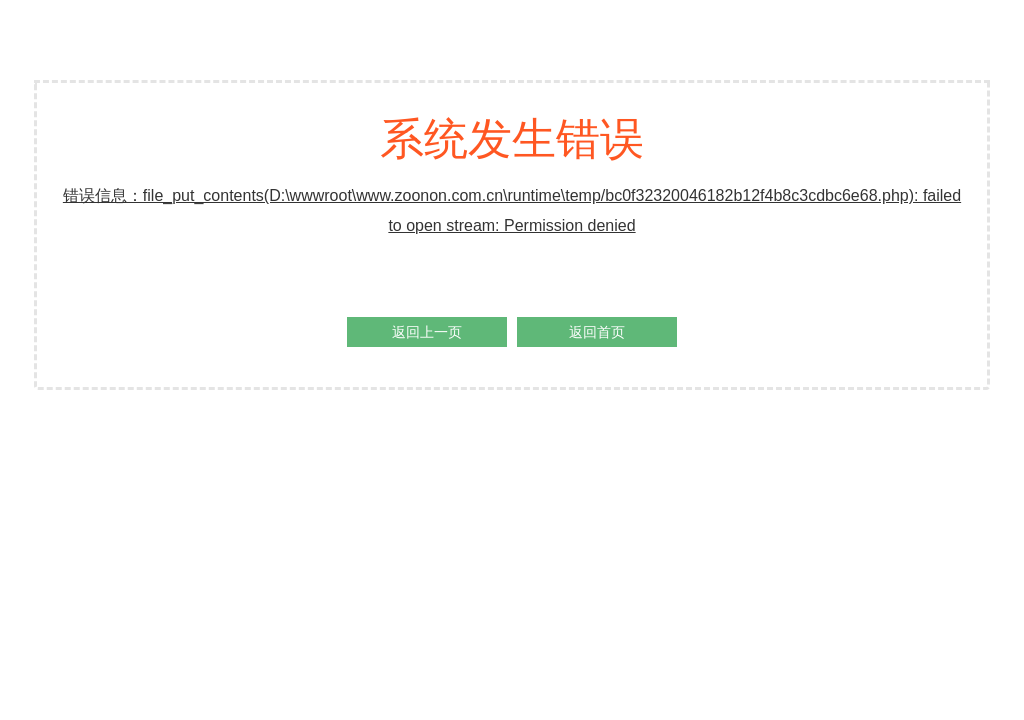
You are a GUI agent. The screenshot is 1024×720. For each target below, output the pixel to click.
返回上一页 (427, 332)
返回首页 (597, 332)
